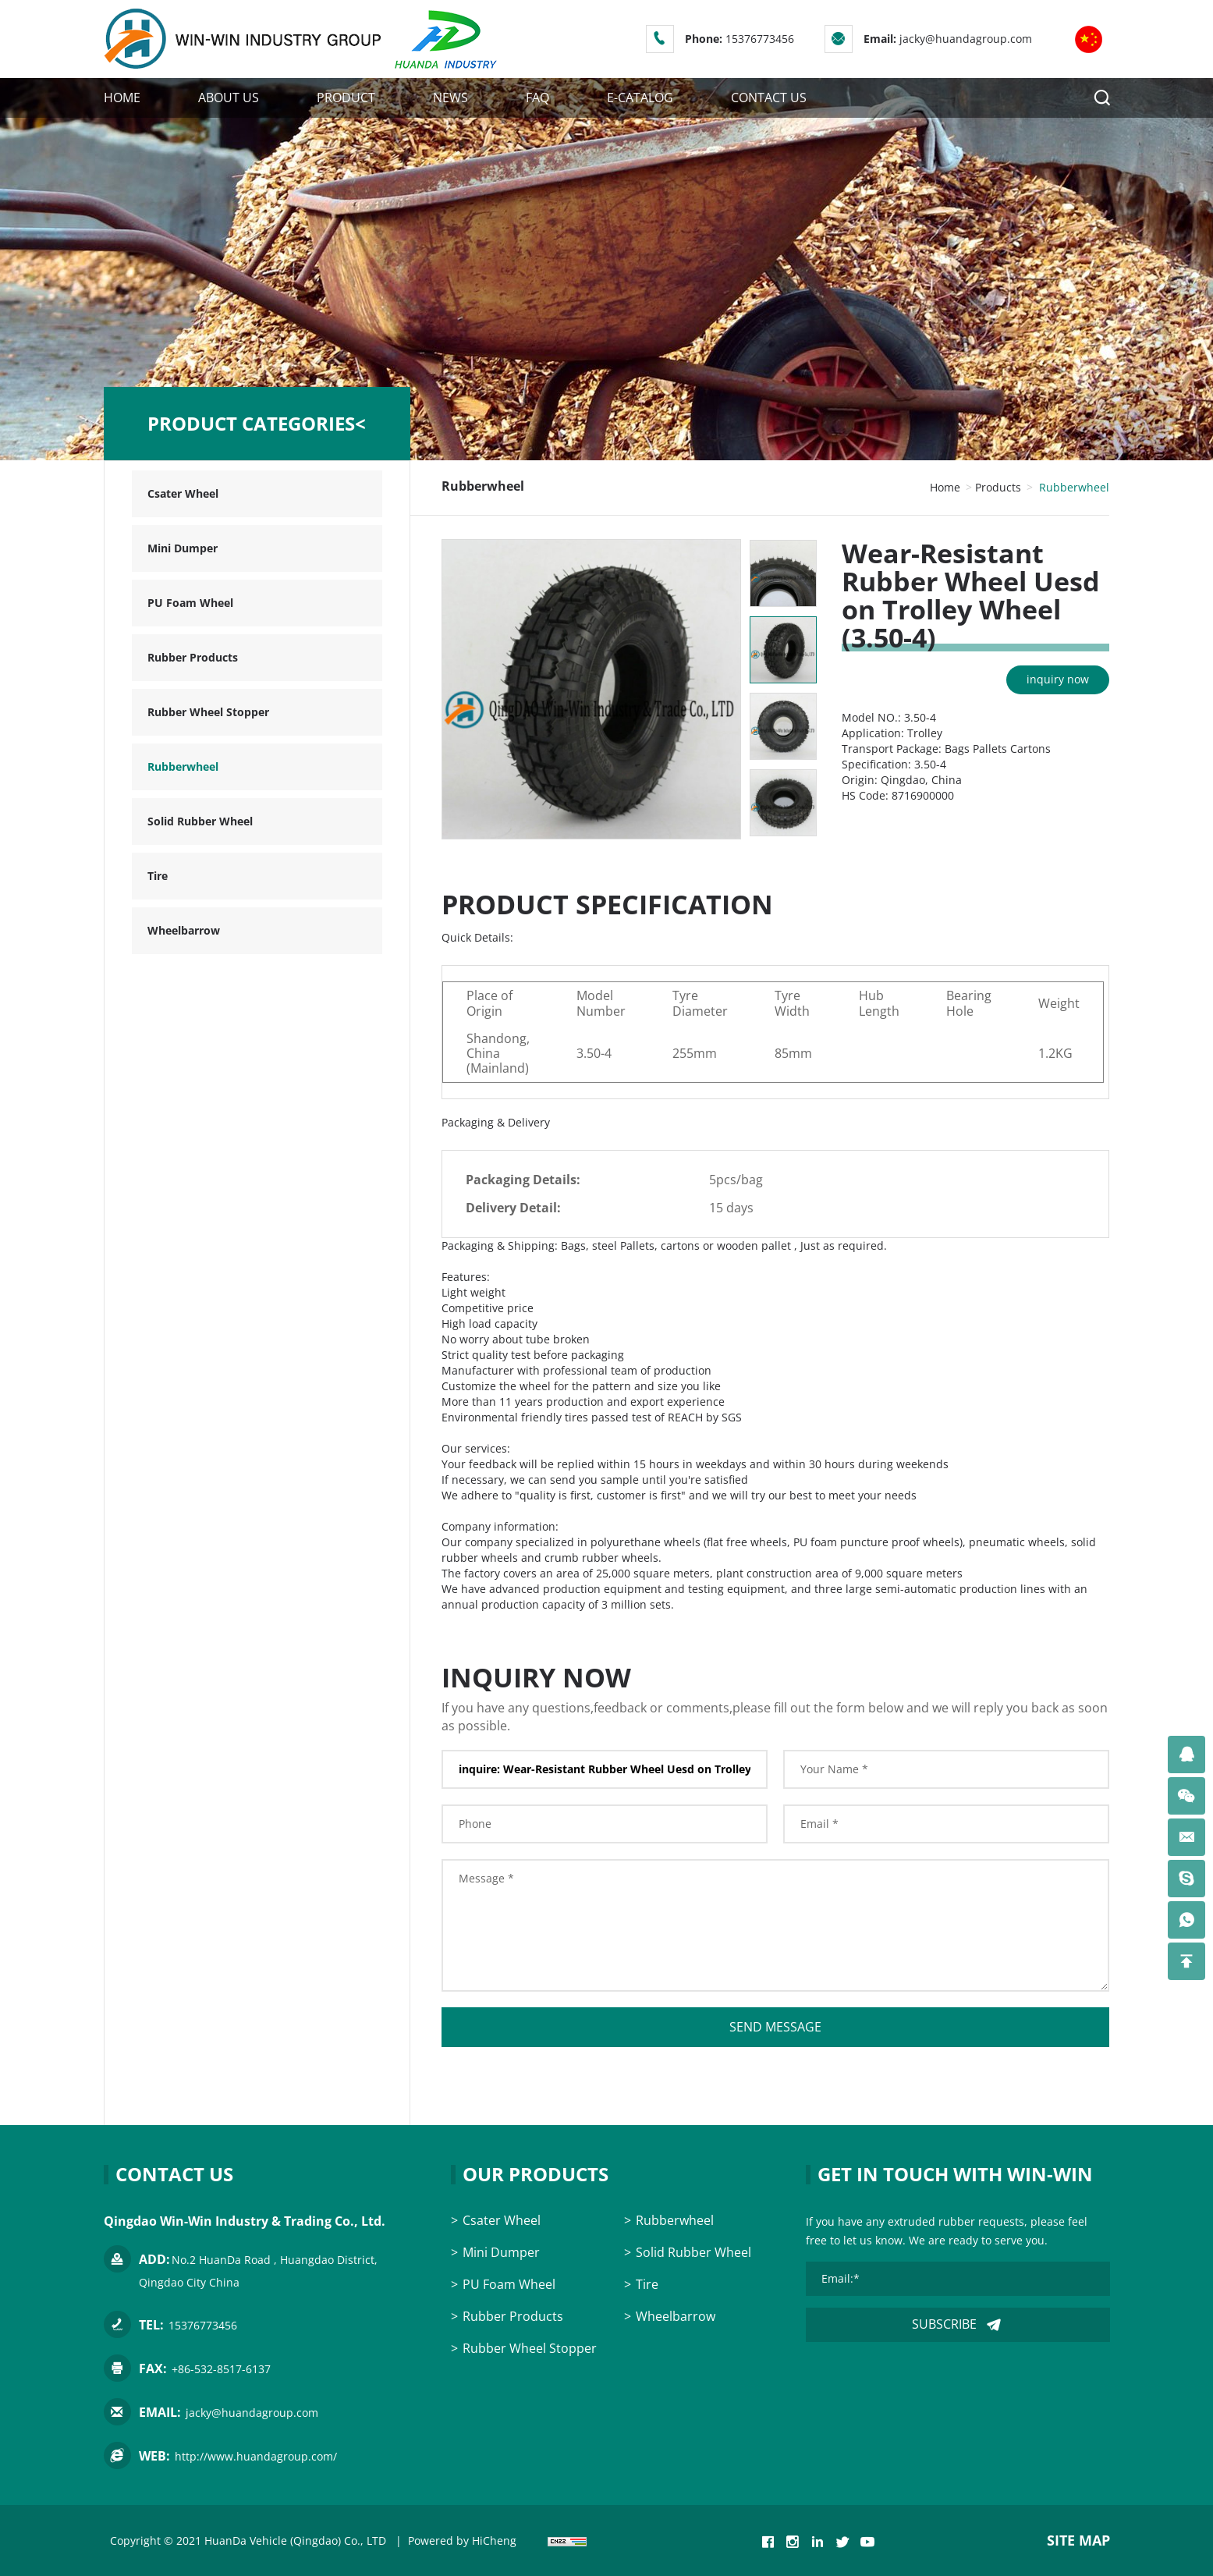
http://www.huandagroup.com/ (256, 2456)
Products (998, 487)
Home (945, 487)
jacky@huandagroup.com (965, 38)
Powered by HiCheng (462, 2540)
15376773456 (759, 38)
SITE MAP (1078, 2540)
